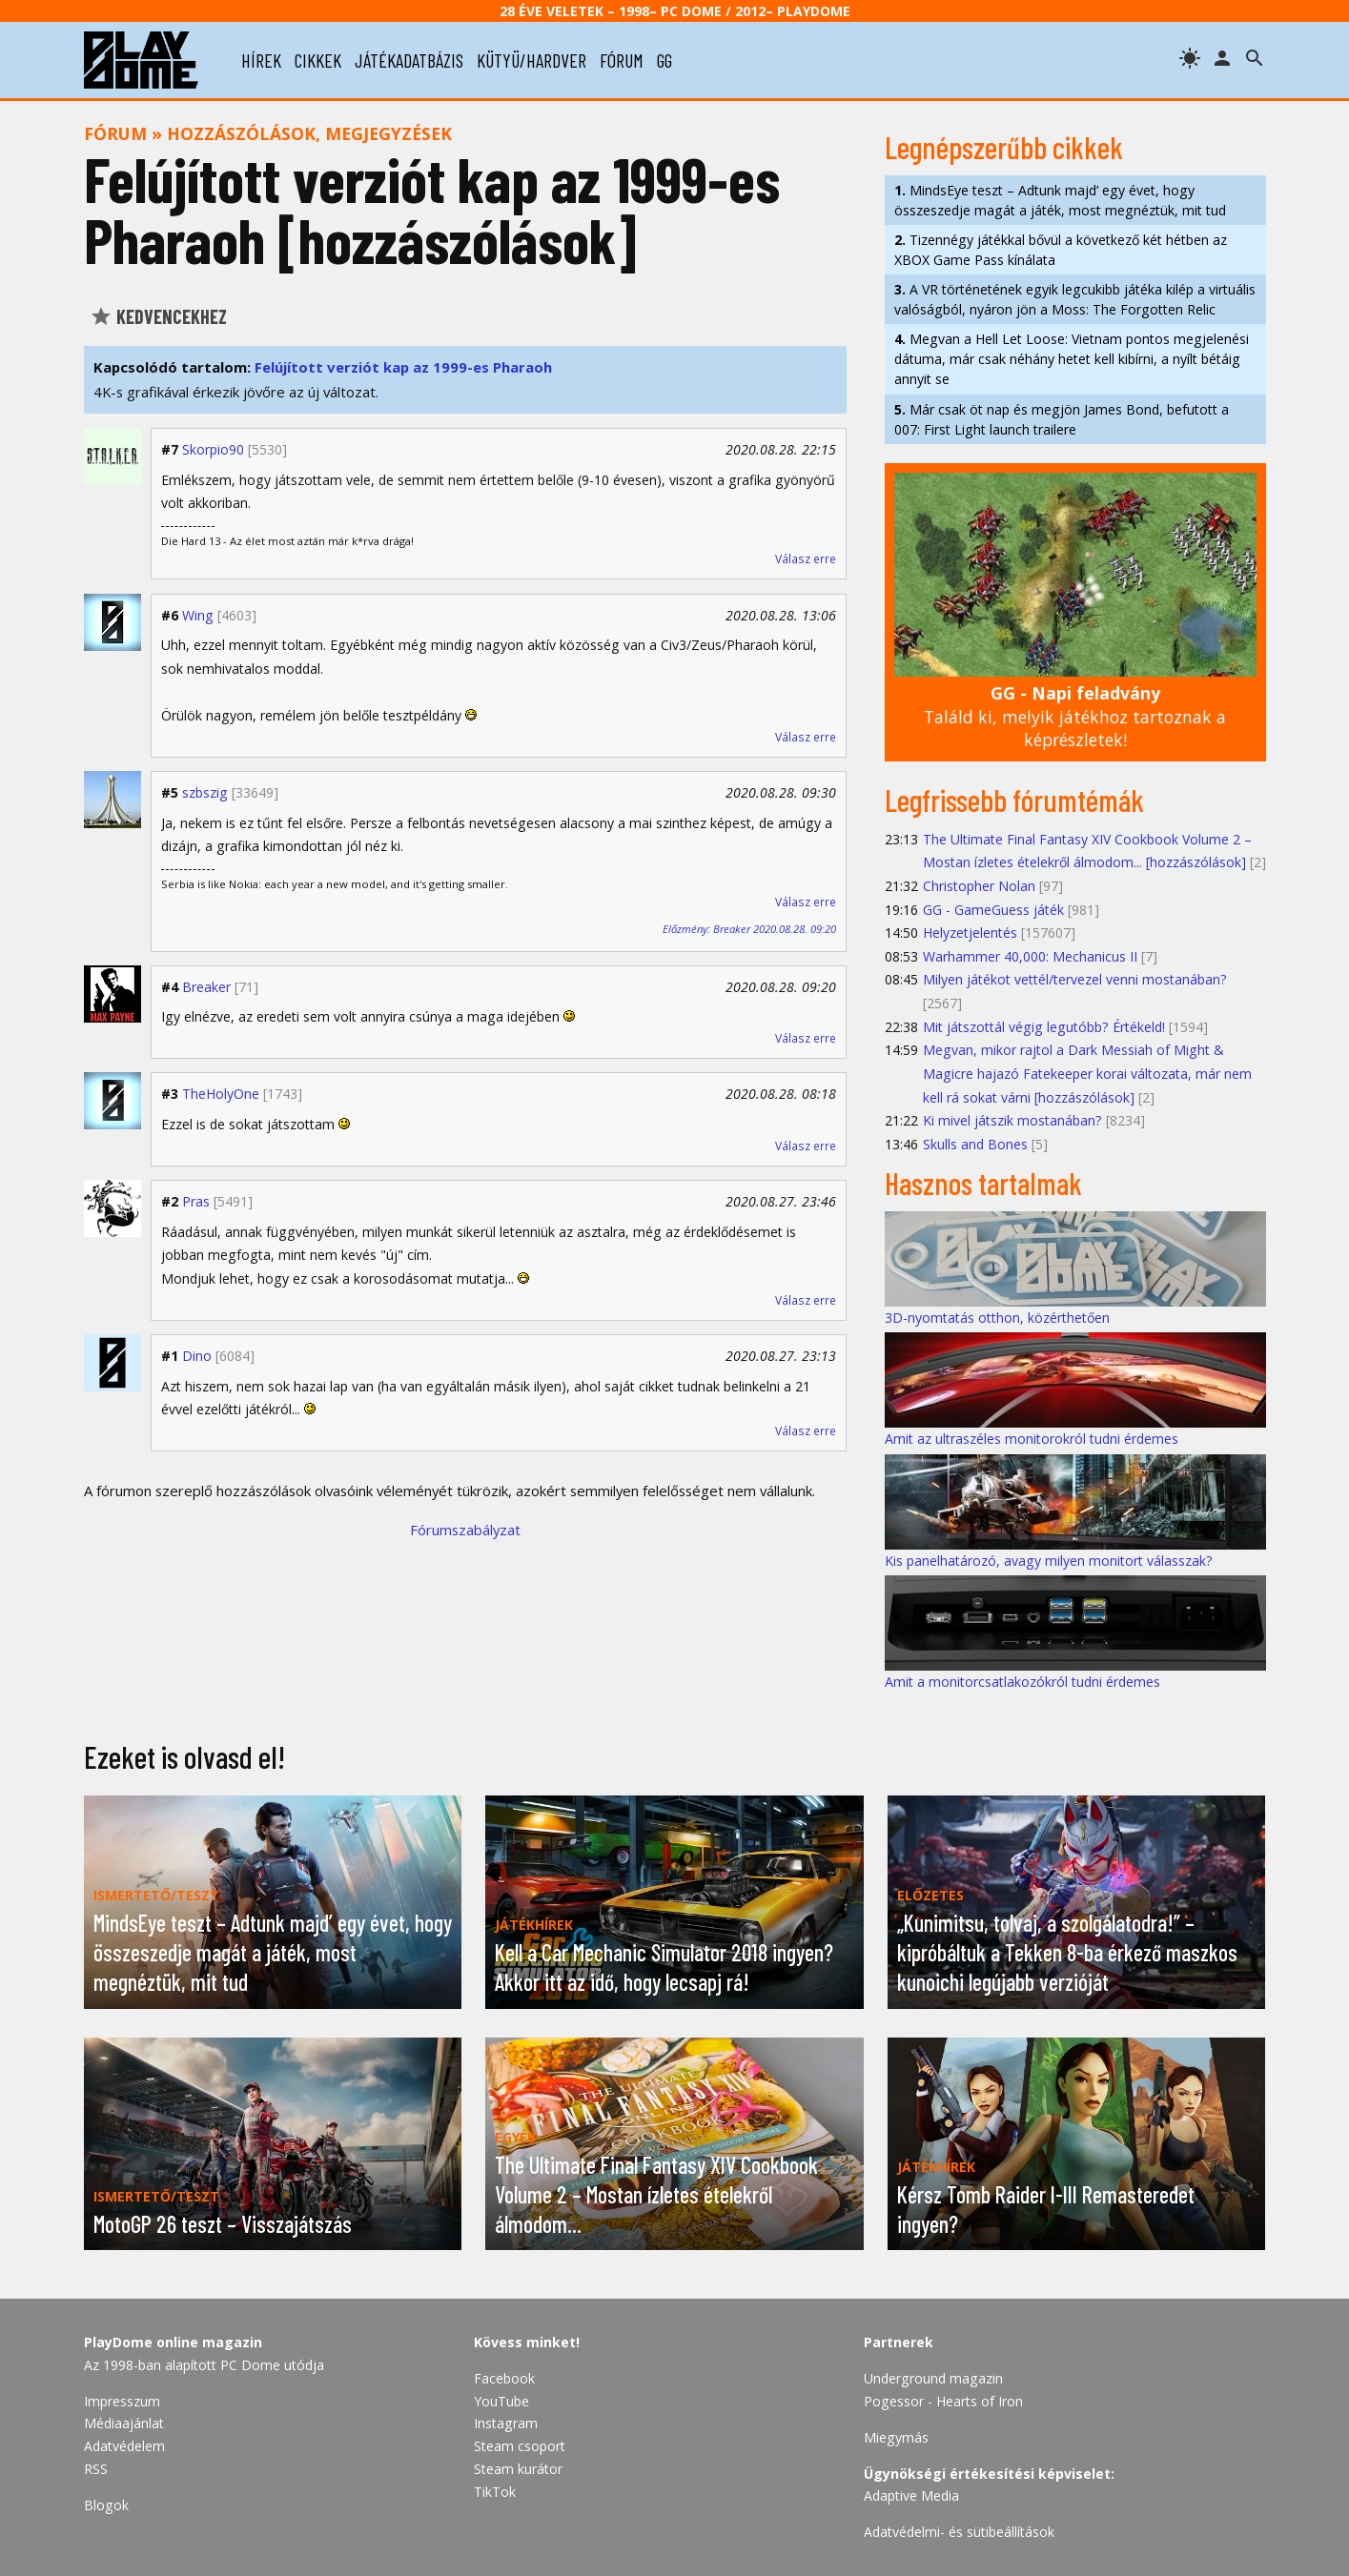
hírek (261, 60)
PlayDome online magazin (173, 2342)
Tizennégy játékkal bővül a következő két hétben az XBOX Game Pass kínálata (1060, 250)
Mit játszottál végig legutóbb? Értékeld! (1044, 1027)
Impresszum (122, 2401)
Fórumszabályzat (465, 1529)
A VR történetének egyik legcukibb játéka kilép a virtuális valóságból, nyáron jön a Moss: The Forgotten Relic (1075, 299)
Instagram (506, 2423)
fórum (622, 60)
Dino (197, 1356)
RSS (96, 2469)
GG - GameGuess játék (993, 910)
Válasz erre (805, 559)
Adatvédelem (124, 2446)
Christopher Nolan (979, 886)
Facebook (504, 2378)
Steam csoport (519, 2446)
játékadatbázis (409, 60)
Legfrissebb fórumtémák (1014, 799)
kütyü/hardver (531, 60)
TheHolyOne (220, 1094)
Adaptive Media (911, 2495)
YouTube (501, 2401)
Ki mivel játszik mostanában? (1012, 1120)
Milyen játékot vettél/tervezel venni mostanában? (1075, 979)
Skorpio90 (213, 449)
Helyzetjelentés (970, 932)
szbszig (205, 792)
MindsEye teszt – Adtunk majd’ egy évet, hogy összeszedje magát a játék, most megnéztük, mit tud (1060, 200)
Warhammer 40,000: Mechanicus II (1030, 956)
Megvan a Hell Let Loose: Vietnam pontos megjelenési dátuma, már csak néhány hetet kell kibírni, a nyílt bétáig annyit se (1071, 359)
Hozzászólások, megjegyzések (309, 133)
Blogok (106, 2505)
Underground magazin (933, 2378)
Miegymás (896, 2437)
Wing (198, 615)
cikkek (318, 60)
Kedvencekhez (158, 316)
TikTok (495, 2492)
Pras (196, 1201)
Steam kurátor (518, 2469)
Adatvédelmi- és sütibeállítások (959, 2532)
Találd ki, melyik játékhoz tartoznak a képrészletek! (1075, 716)
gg (664, 60)
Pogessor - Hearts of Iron (943, 2401)
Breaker (206, 987)
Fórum (115, 133)
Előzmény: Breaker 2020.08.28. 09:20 (749, 929)
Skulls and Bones (975, 1144)
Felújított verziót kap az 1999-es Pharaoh (403, 366)
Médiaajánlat (124, 2423)
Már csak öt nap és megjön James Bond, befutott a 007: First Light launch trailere (1061, 419)
